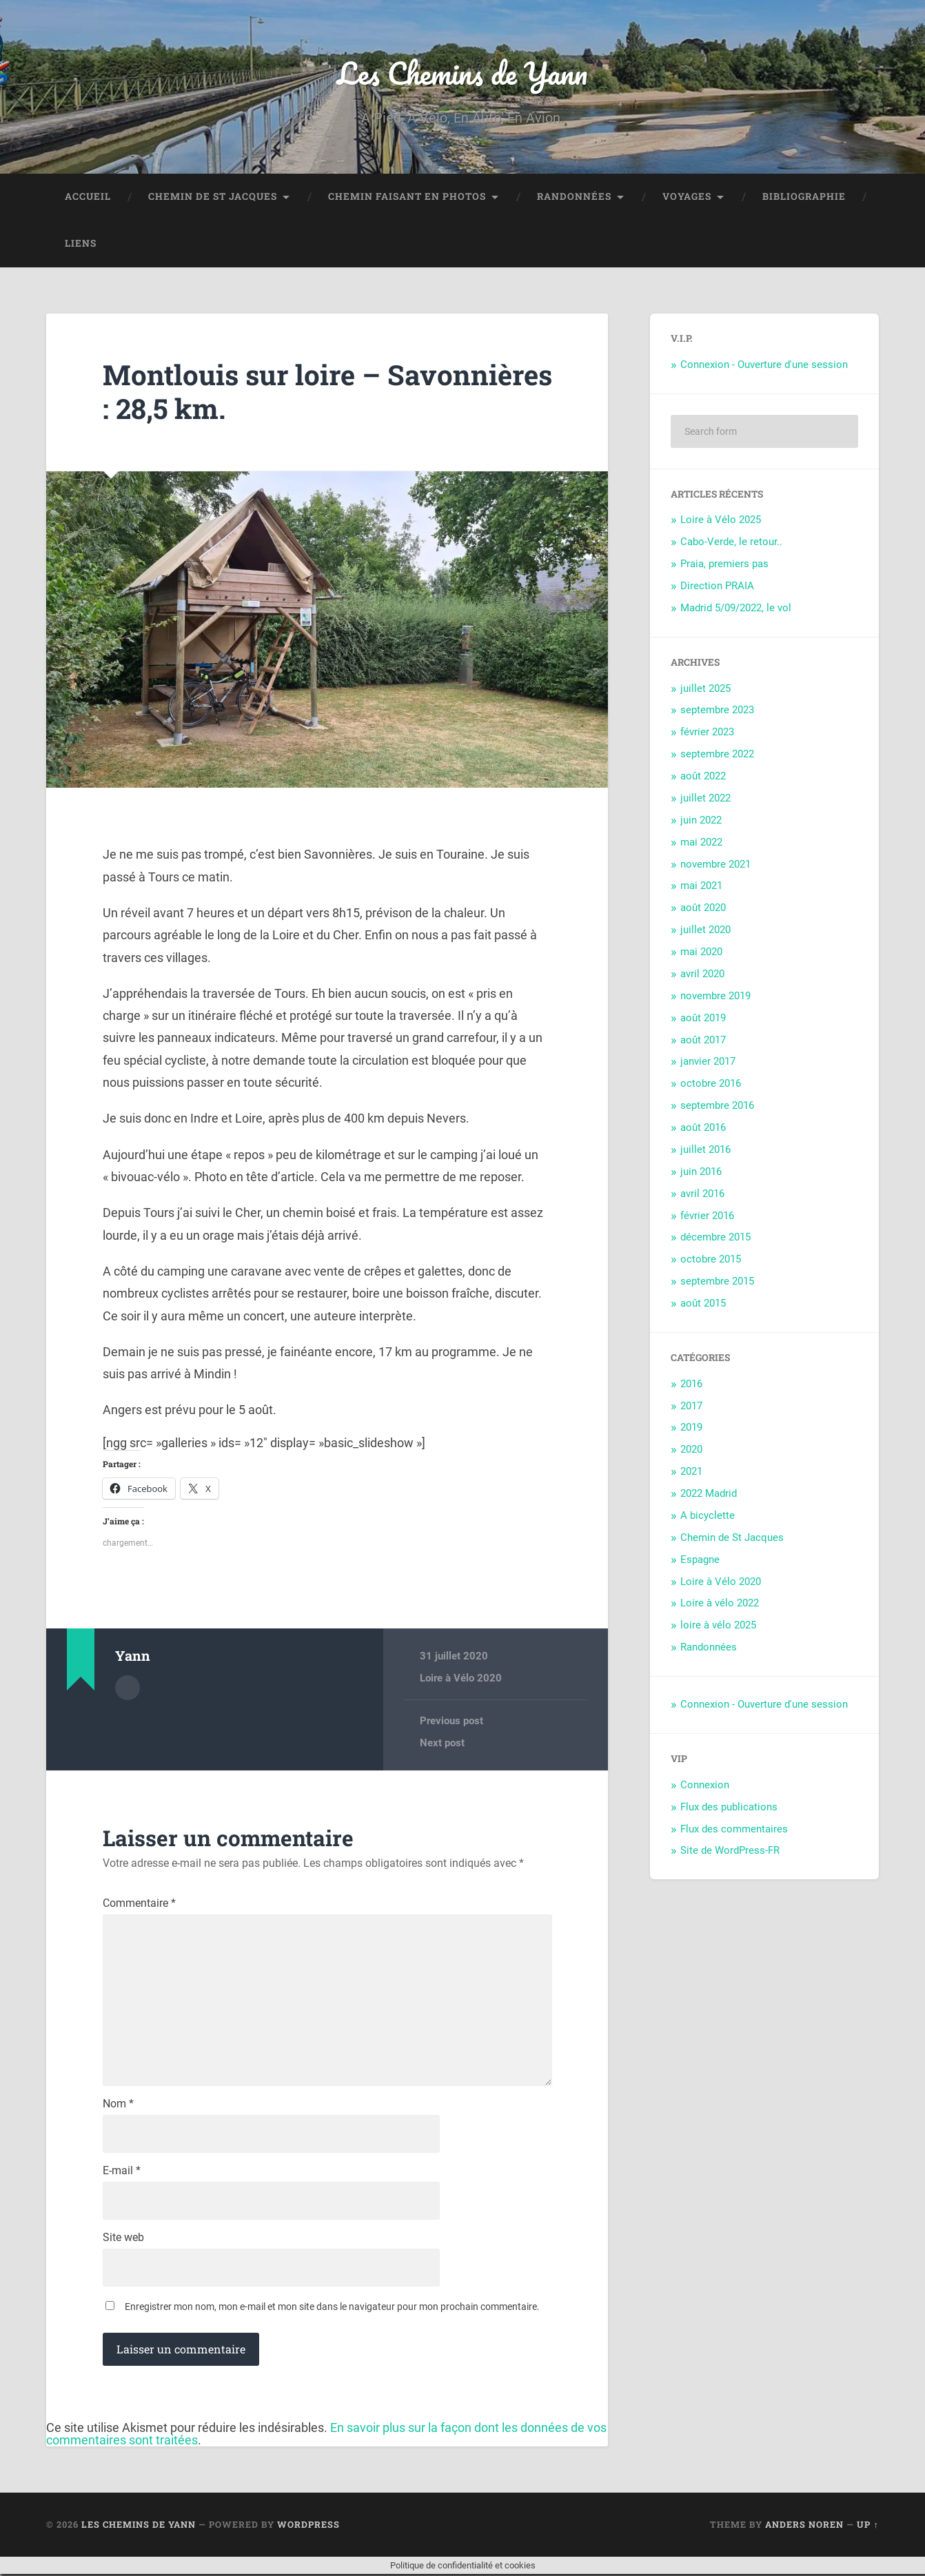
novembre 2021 (715, 864)
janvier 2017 (707, 1062)
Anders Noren (804, 2526)
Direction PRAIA (717, 586)
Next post (442, 1743)
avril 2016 (702, 1193)
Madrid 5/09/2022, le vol (735, 608)
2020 (691, 1450)
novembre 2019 (715, 996)
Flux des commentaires (734, 1829)
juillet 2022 (705, 799)
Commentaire (139, 1904)
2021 (691, 1472)
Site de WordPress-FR (730, 1851)
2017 (691, 1406)
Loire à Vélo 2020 (461, 1679)
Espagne (700, 1559)
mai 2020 (701, 952)
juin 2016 (701, 1171)
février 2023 (707, 732)
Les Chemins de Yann (462, 72)
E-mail (122, 2172)
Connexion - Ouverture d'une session (764, 364)
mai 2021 (701, 886)
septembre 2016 (717, 1106)
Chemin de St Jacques (212, 197)
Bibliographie (804, 197)
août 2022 (703, 776)
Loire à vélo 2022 (719, 1603)
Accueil (88, 197)
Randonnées (574, 197)
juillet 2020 (705, 930)
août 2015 (703, 1304)
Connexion (704, 1785)
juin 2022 (701, 820)
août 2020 (703, 908)
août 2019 (703, 1018)
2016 (691, 1384)
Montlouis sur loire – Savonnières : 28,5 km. (250, 392)
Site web (123, 2239)
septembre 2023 (717, 710)
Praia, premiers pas (724, 564)
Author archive (127, 1687)
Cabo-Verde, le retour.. (731, 542)
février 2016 (707, 1215)
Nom (118, 2105)
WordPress (308, 2526)
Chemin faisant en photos (407, 197)
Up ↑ (867, 2526)
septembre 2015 (717, 1282)
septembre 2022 (717, 754)
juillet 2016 (705, 1150)
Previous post (451, 1721)
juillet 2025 (705, 688)
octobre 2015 (710, 1260)
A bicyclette (707, 1516)
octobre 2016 (710, 1084)
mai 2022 (701, 842)
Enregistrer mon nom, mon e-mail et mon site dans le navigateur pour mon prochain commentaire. (332, 2307)
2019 (691, 1428)
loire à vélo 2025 (718, 1625)
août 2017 (703, 1040)
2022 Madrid (708, 1494)
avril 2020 (702, 974)
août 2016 (703, 1128)
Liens (80, 244)
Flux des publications (728, 1807)
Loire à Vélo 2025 (720, 520)
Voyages (686, 197)
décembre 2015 (715, 1237)
